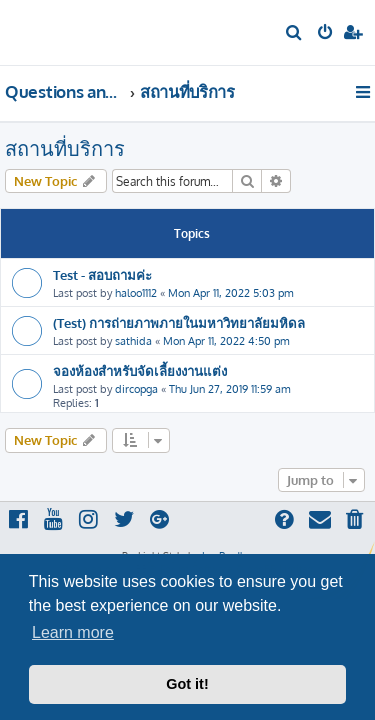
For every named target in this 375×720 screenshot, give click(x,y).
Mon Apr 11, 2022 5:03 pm (231, 293)
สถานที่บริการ (65, 148)
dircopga (136, 389)
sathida (133, 341)
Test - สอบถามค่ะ (102, 274)
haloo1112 (136, 293)
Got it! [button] (187, 684)
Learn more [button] (73, 632)
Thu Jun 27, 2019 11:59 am (230, 389)
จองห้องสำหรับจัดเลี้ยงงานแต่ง (140, 370)
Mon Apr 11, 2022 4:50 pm (226, 341)
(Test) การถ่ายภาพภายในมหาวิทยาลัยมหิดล (179, 322)
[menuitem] (294, 34)
